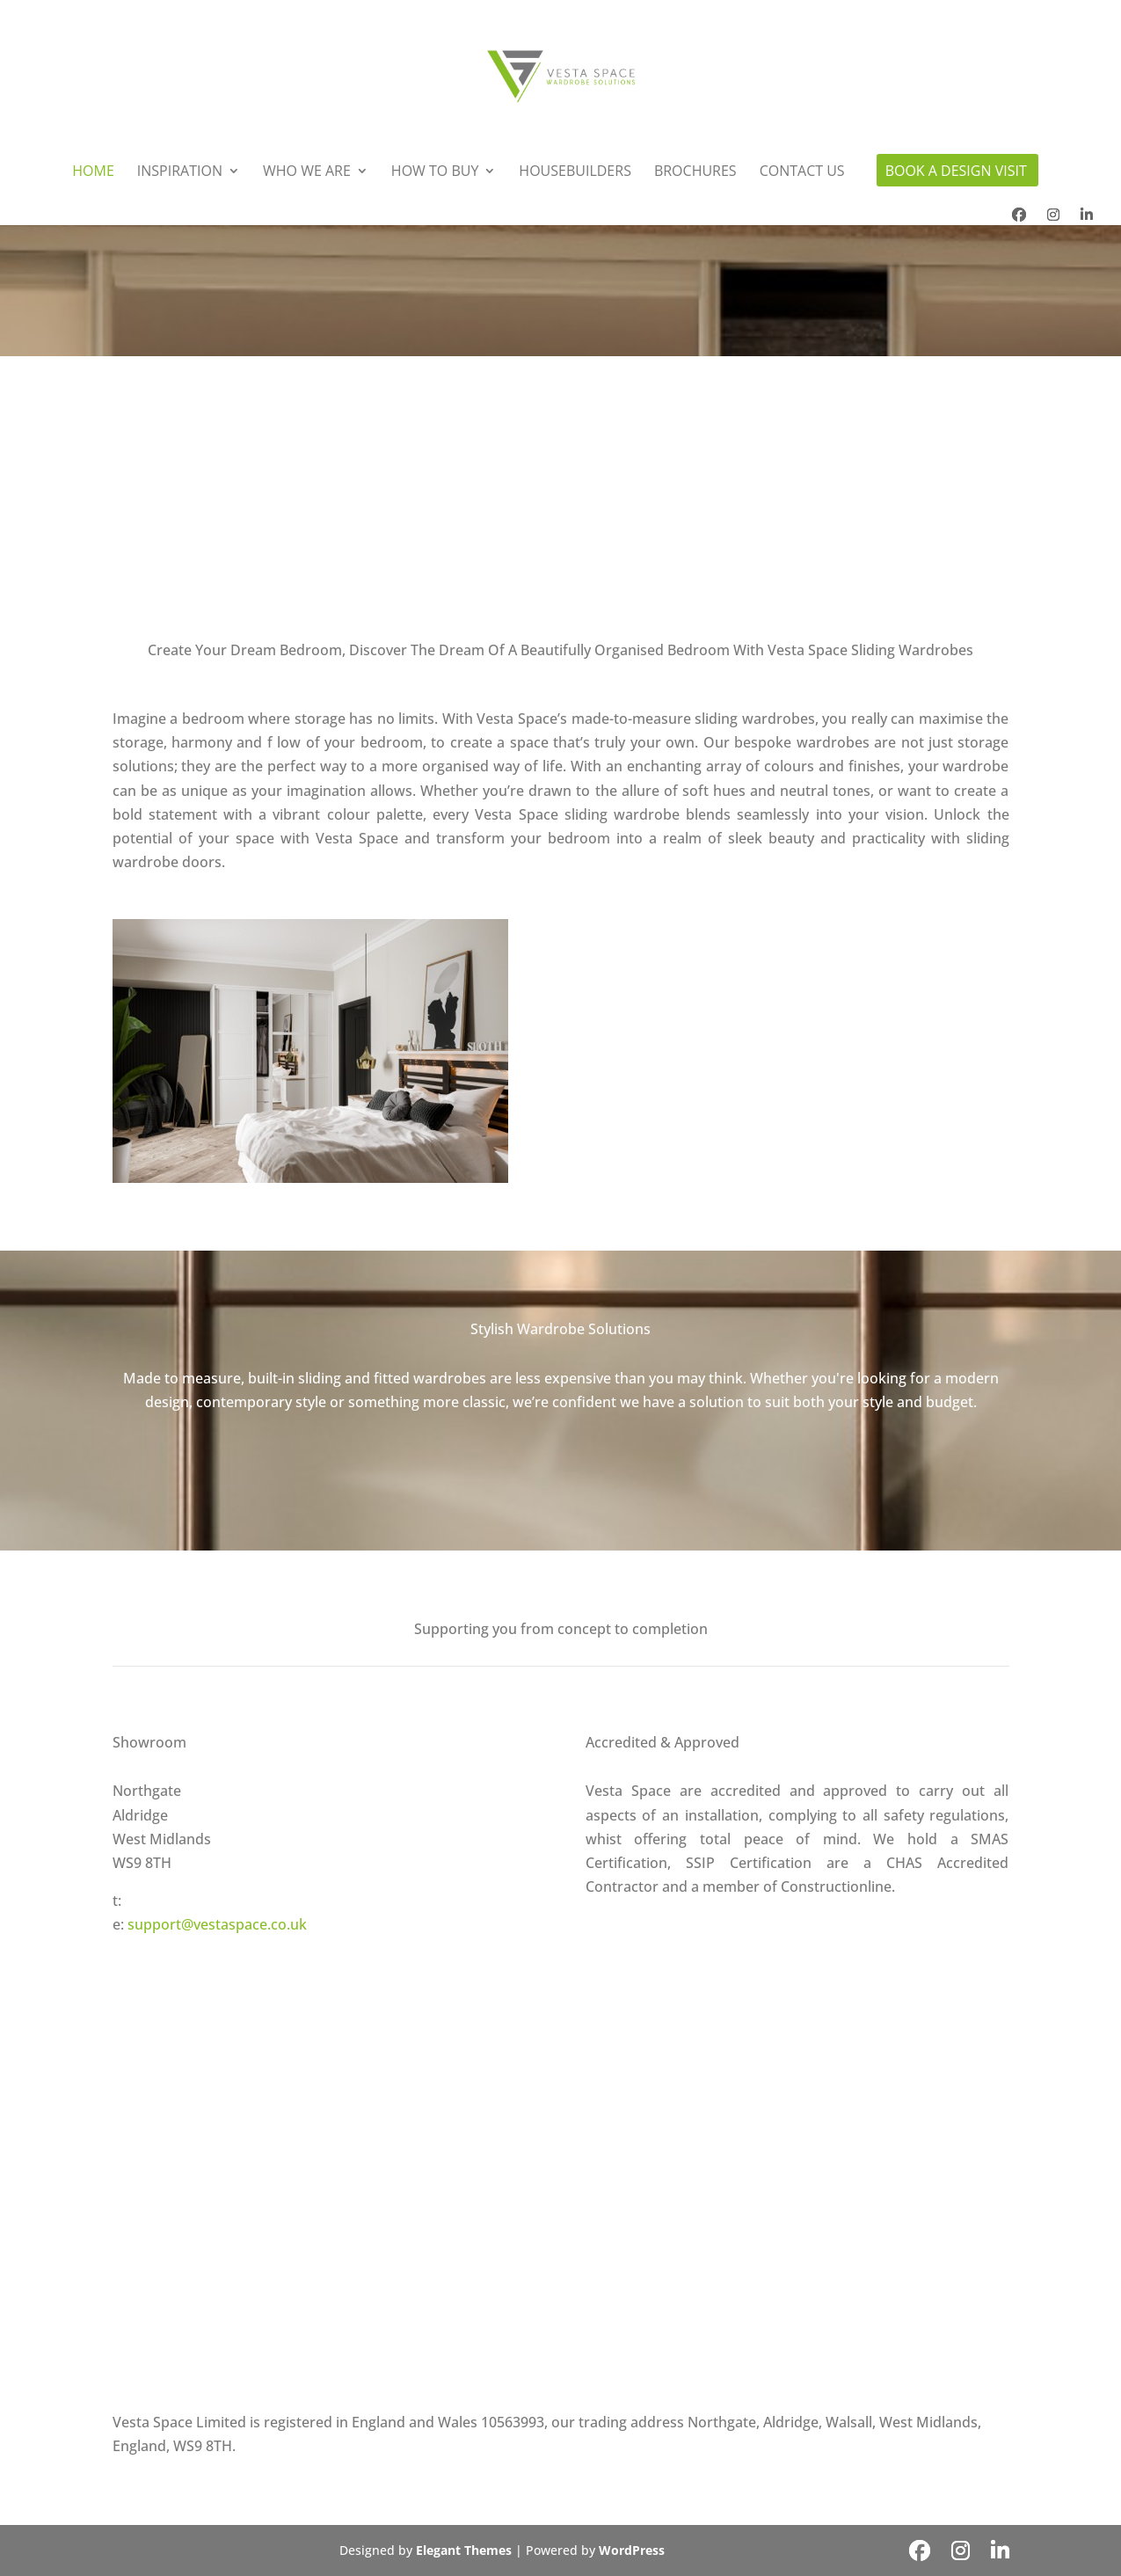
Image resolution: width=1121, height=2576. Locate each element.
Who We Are (307, 172)
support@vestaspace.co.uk (217, 1924)
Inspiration (179, 172)
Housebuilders (575, 172)
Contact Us (802, 172)
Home (93, 172)
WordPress (632, 2550)
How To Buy (435, 172)
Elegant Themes (464, 2550)
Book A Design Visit (956, 172)
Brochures (695, 172)
